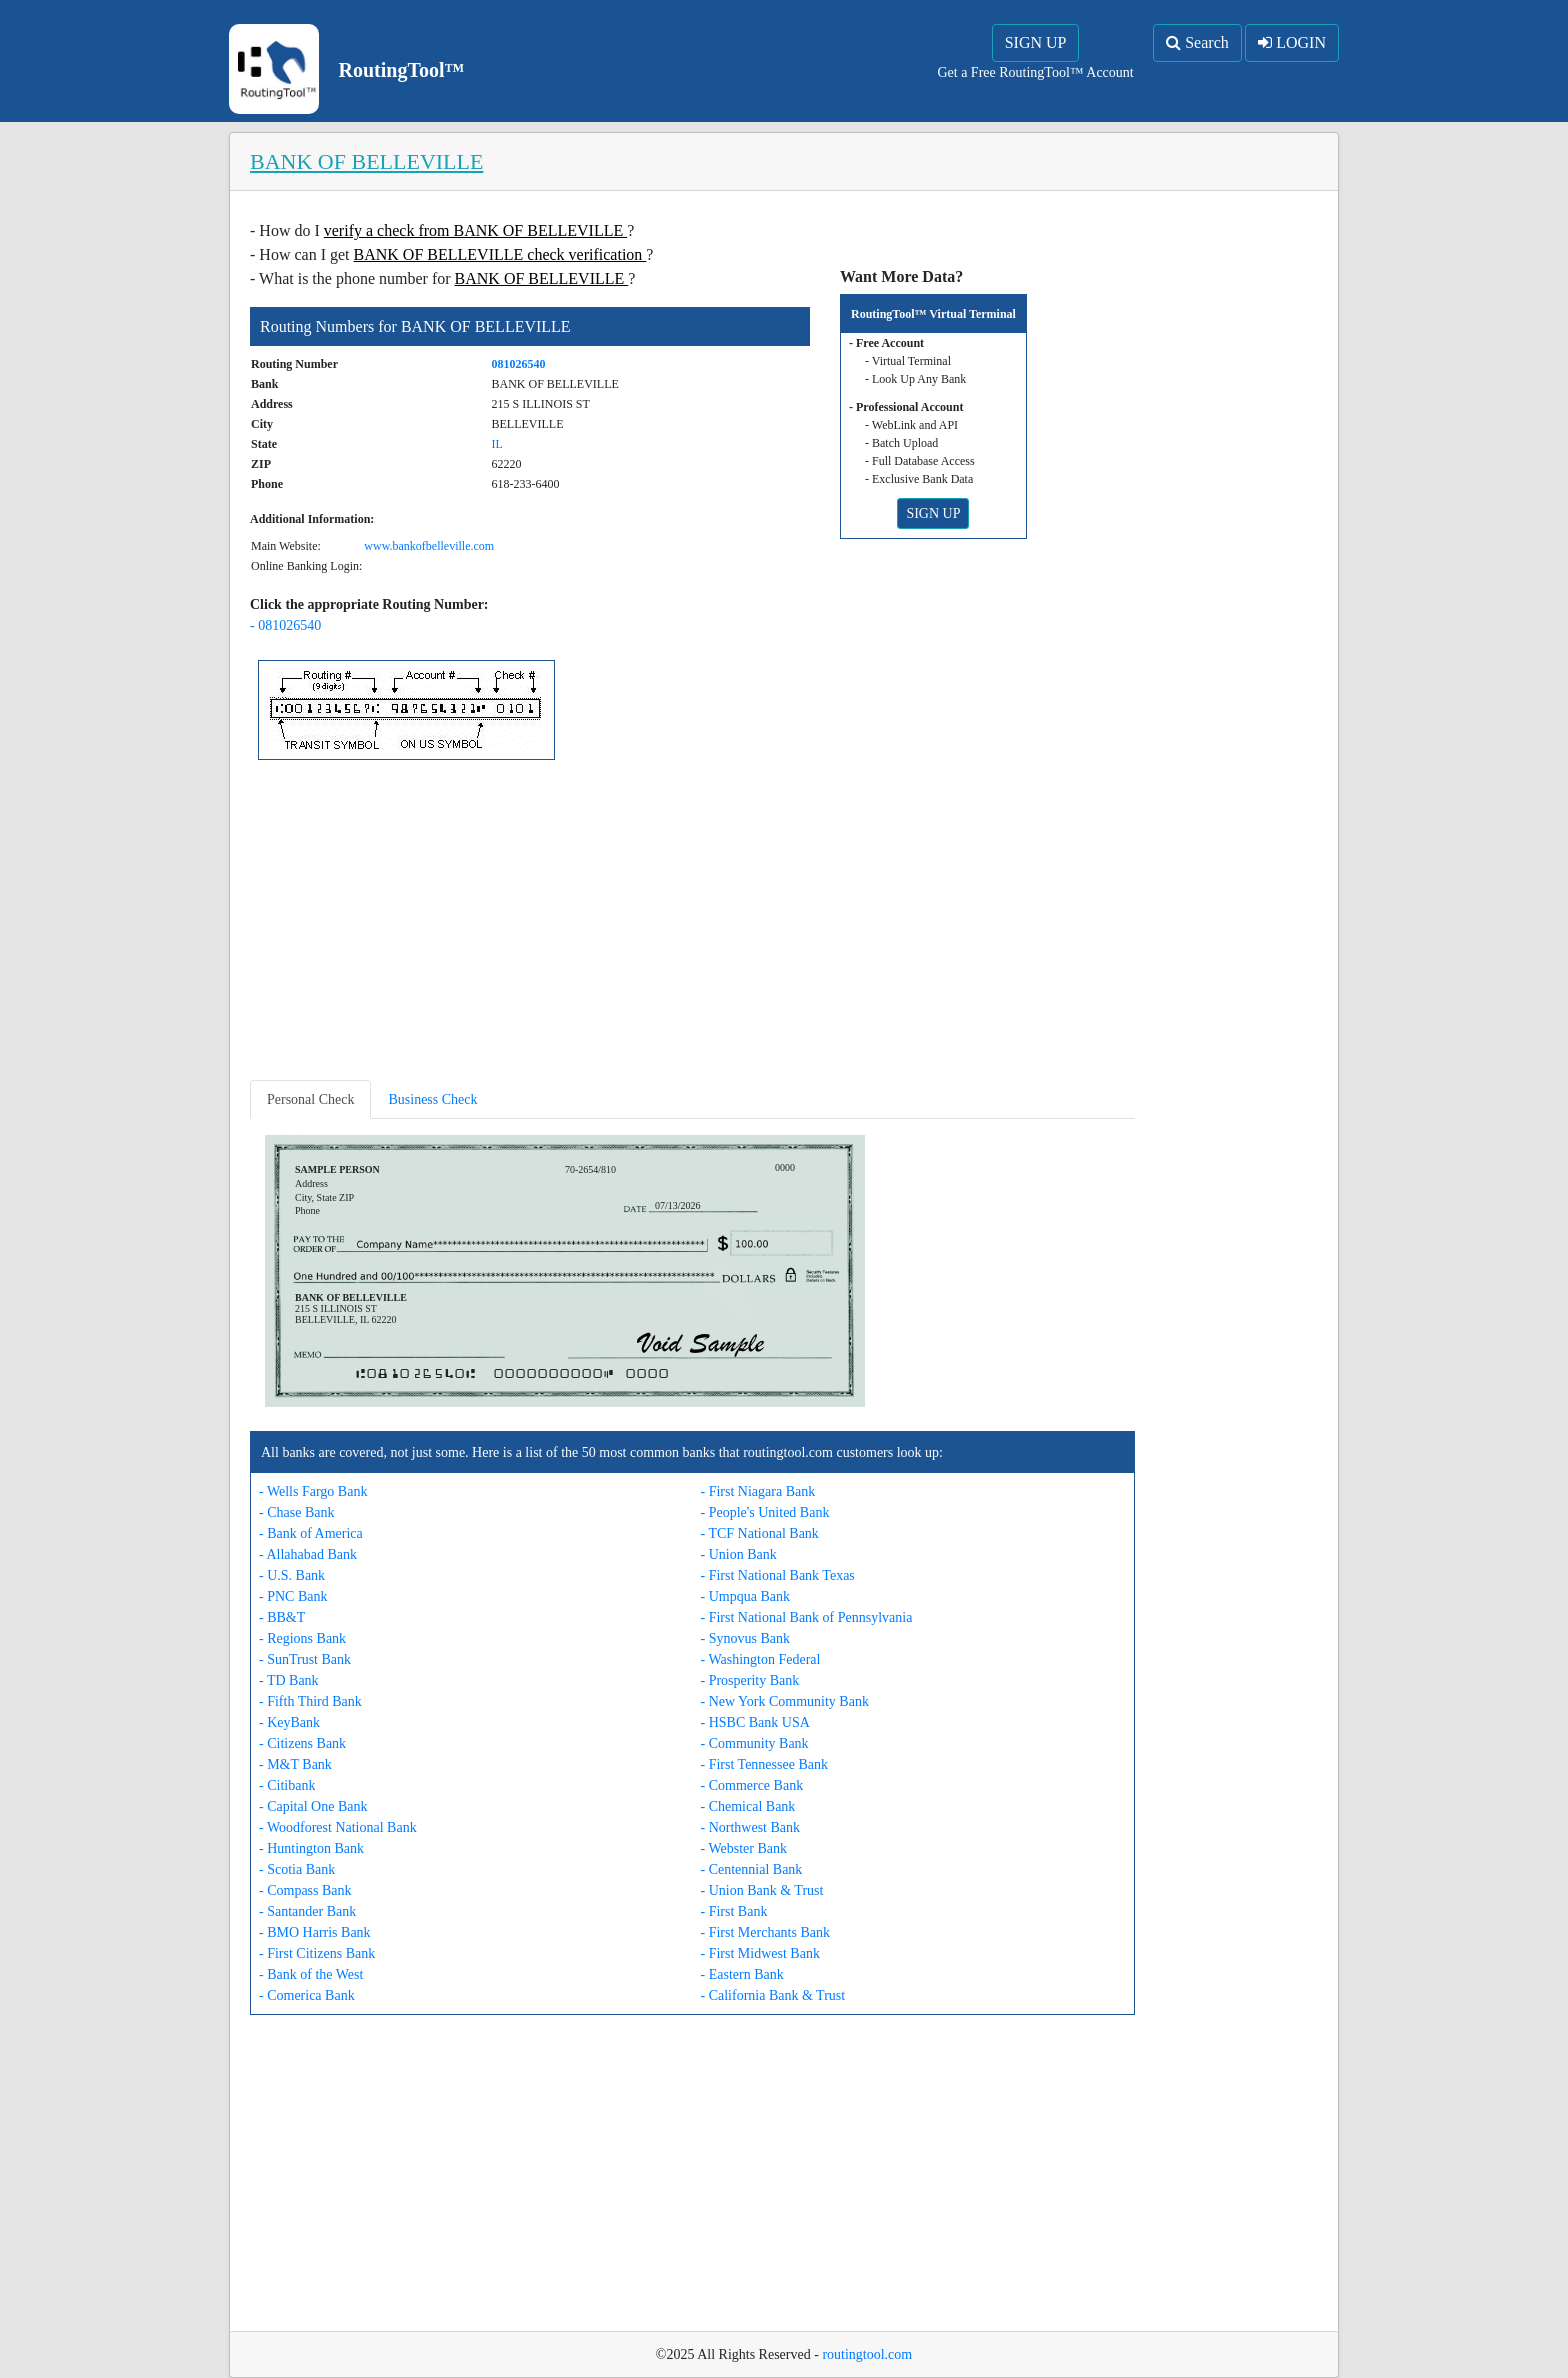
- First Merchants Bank (765, 1932)
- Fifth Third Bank (310, 1701)
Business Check (432, 1099)
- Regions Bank (302, 1638)
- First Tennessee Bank (764, 1764)
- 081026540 (285, 625)
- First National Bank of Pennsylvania (807, 1617)
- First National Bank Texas (778, 1575)
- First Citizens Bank (317, 1953)
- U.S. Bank (292, 1575)
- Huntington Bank (311, 1848)
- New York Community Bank (785, 1701)
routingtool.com (867, 2354)
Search (1197, 42)
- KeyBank (289, 1722)
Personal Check (310, 1099)
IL (497, 444)
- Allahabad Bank (308, 1554)
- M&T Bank (295, 1764)
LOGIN (1292, 42)
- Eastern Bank (742, 1974)
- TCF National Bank (760, 1533)
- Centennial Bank (752, 1869)
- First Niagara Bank (758, 1491)
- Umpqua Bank (745, 1596)
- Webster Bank (744, 1848)
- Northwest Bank (751, 1827)
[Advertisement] (692, 924)
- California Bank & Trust (773, 1995)
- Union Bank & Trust (762, 1890)
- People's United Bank (765, 1512)
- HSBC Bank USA (755, 1722)
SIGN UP (1036, 42)
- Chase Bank (296, 1512)
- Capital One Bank (313, 1806)
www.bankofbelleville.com (429, 546)
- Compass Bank (305, 1890)
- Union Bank (739, 1554)
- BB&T (282, 1617)
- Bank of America (311, 1533)
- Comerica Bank (307, 1995)
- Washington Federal (761, 1659)
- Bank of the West (311, 1974)
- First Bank (734, 1911)
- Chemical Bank (748, 1806)
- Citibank (287, 1785)
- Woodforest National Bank (338, 1827)
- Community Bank (755, 1743)
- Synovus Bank (745, 1638)
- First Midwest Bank (760, 1953)
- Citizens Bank (302, 1743)
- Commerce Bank (752, 1785)
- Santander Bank (307, 1911)
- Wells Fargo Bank (313, 1491)
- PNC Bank (293, 1596)
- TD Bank (289, 1680)
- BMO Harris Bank (315, 1932)
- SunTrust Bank (305, 1659)
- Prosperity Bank (750, 1680)
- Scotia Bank (297, 1869)
